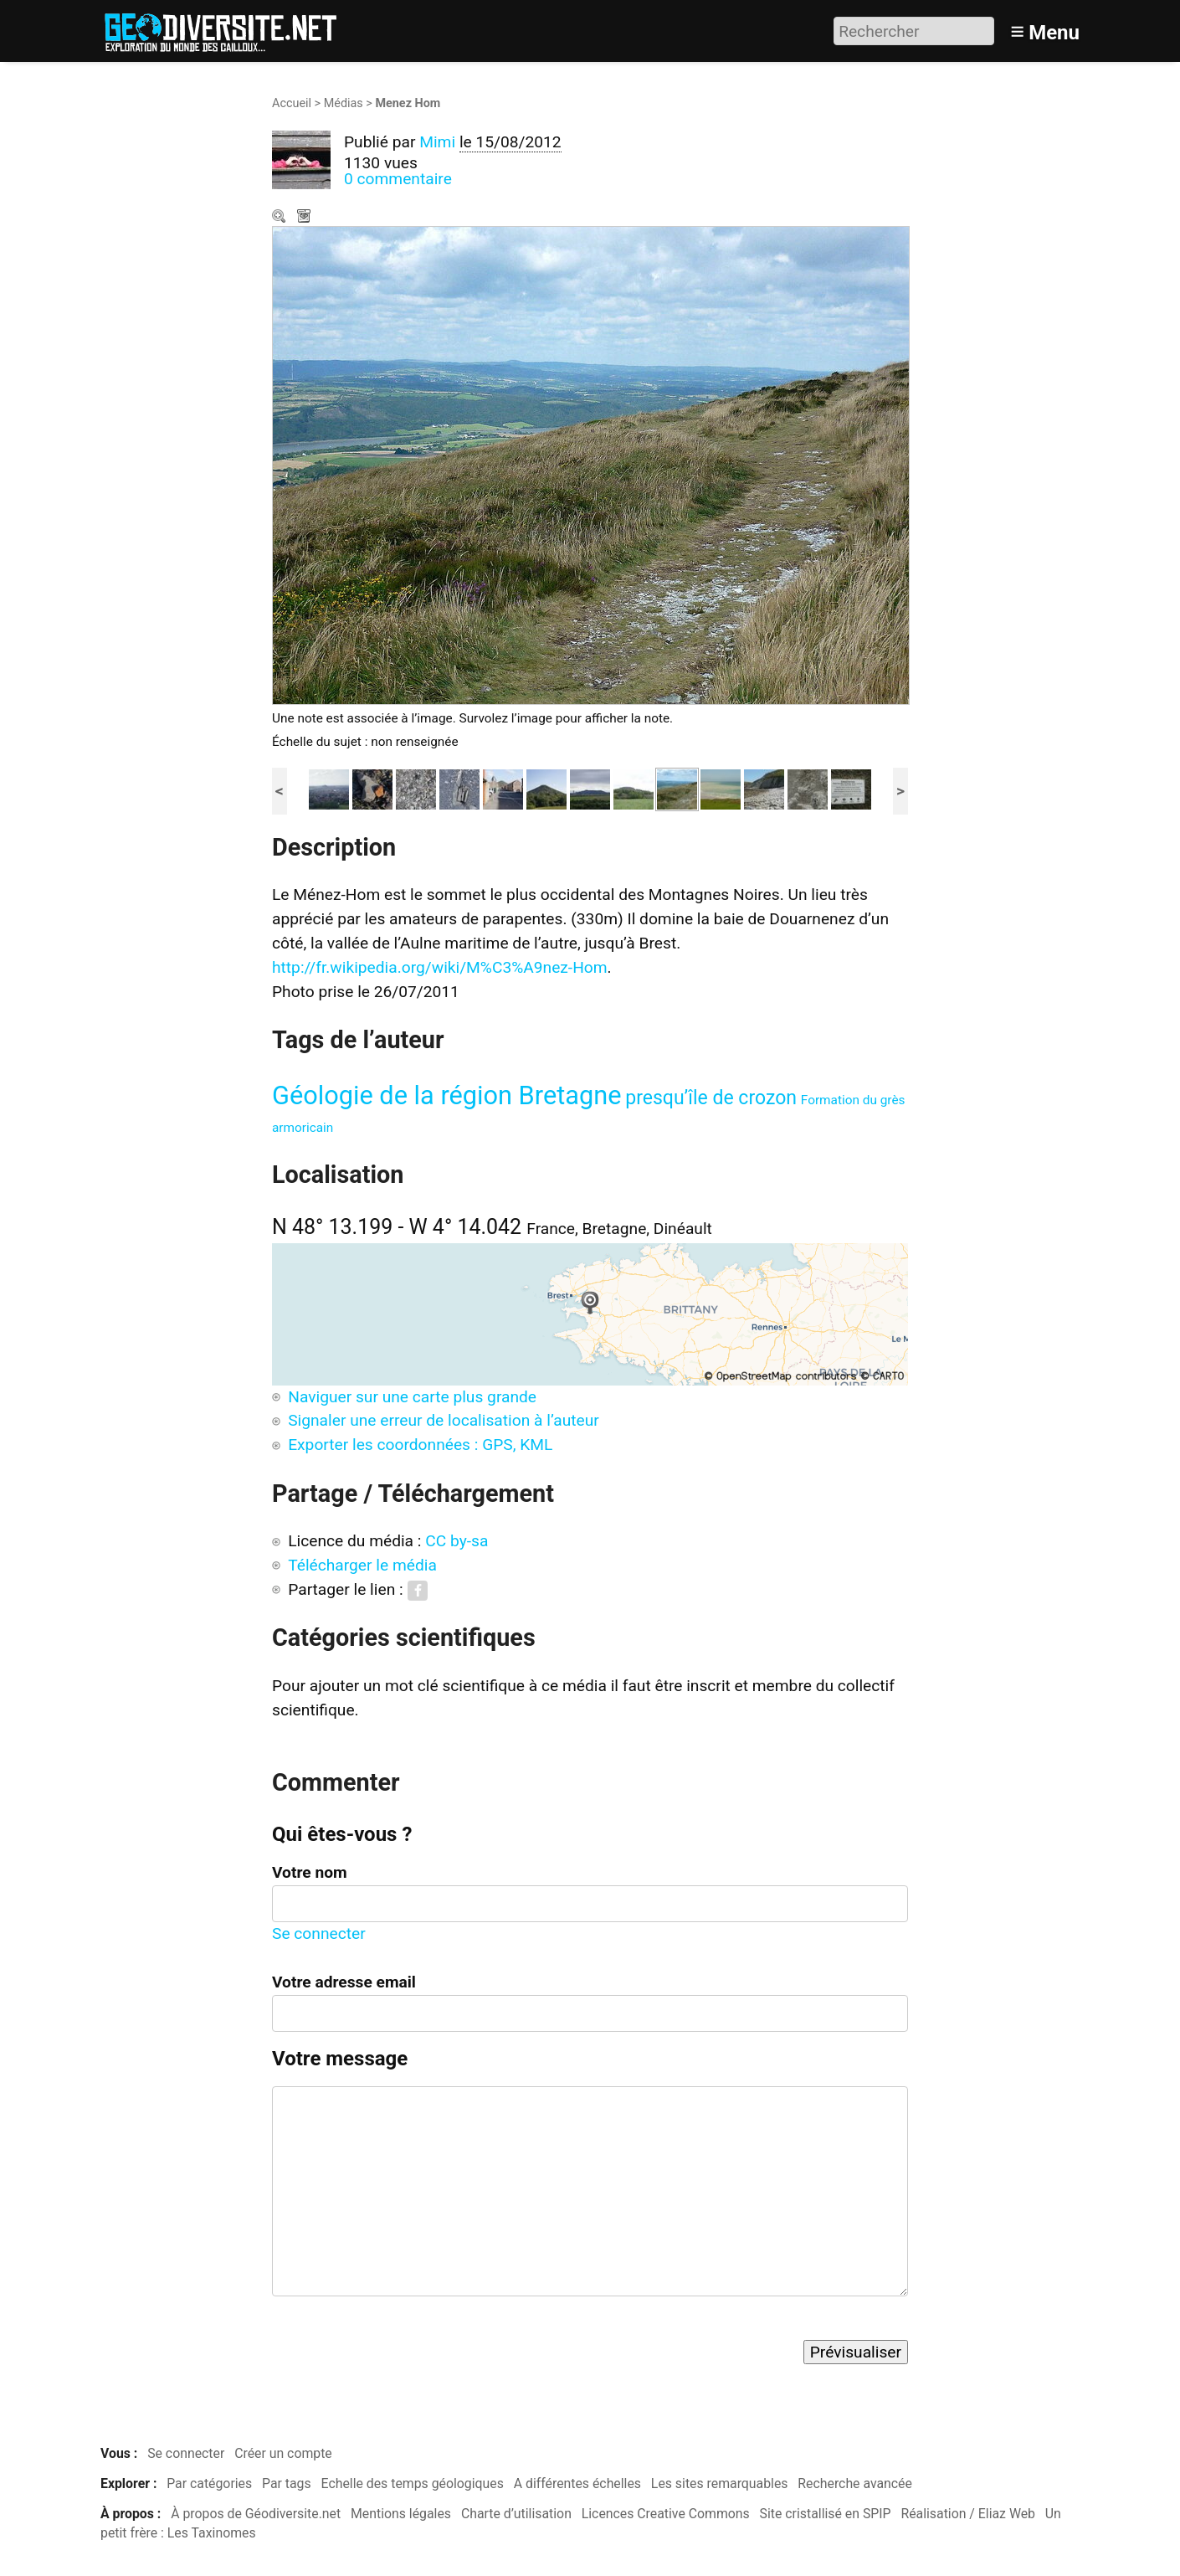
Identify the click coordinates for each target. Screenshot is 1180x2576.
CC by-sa (456, 1540)
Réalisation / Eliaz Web (967, 2514)
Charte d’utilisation (516, 2514)
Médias (343, 103)
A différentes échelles (577, 2483)
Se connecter (319, 1933)
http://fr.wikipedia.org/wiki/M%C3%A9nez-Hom (440, 967)
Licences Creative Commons (666, 2514)
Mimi (437, 142)
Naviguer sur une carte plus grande (412, 1396)
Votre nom (309, 1872)
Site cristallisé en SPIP (825, 2514)
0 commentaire (398, 178)
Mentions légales (401, 2514)
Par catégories (209, 2483)
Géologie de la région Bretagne (446, 1095)
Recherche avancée (855, 2483)
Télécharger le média (305, 217)
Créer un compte (283, 2453)
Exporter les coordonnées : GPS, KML (420, 1444)
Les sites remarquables (719, 2483)
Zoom (280, 217)
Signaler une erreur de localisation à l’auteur (443, 1420)
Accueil (291, 103)
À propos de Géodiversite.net (256, 2514)
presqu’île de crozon (711, 1098)
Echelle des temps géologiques (412, 2483)
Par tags (286, 2483)
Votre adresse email (344, 1982)
